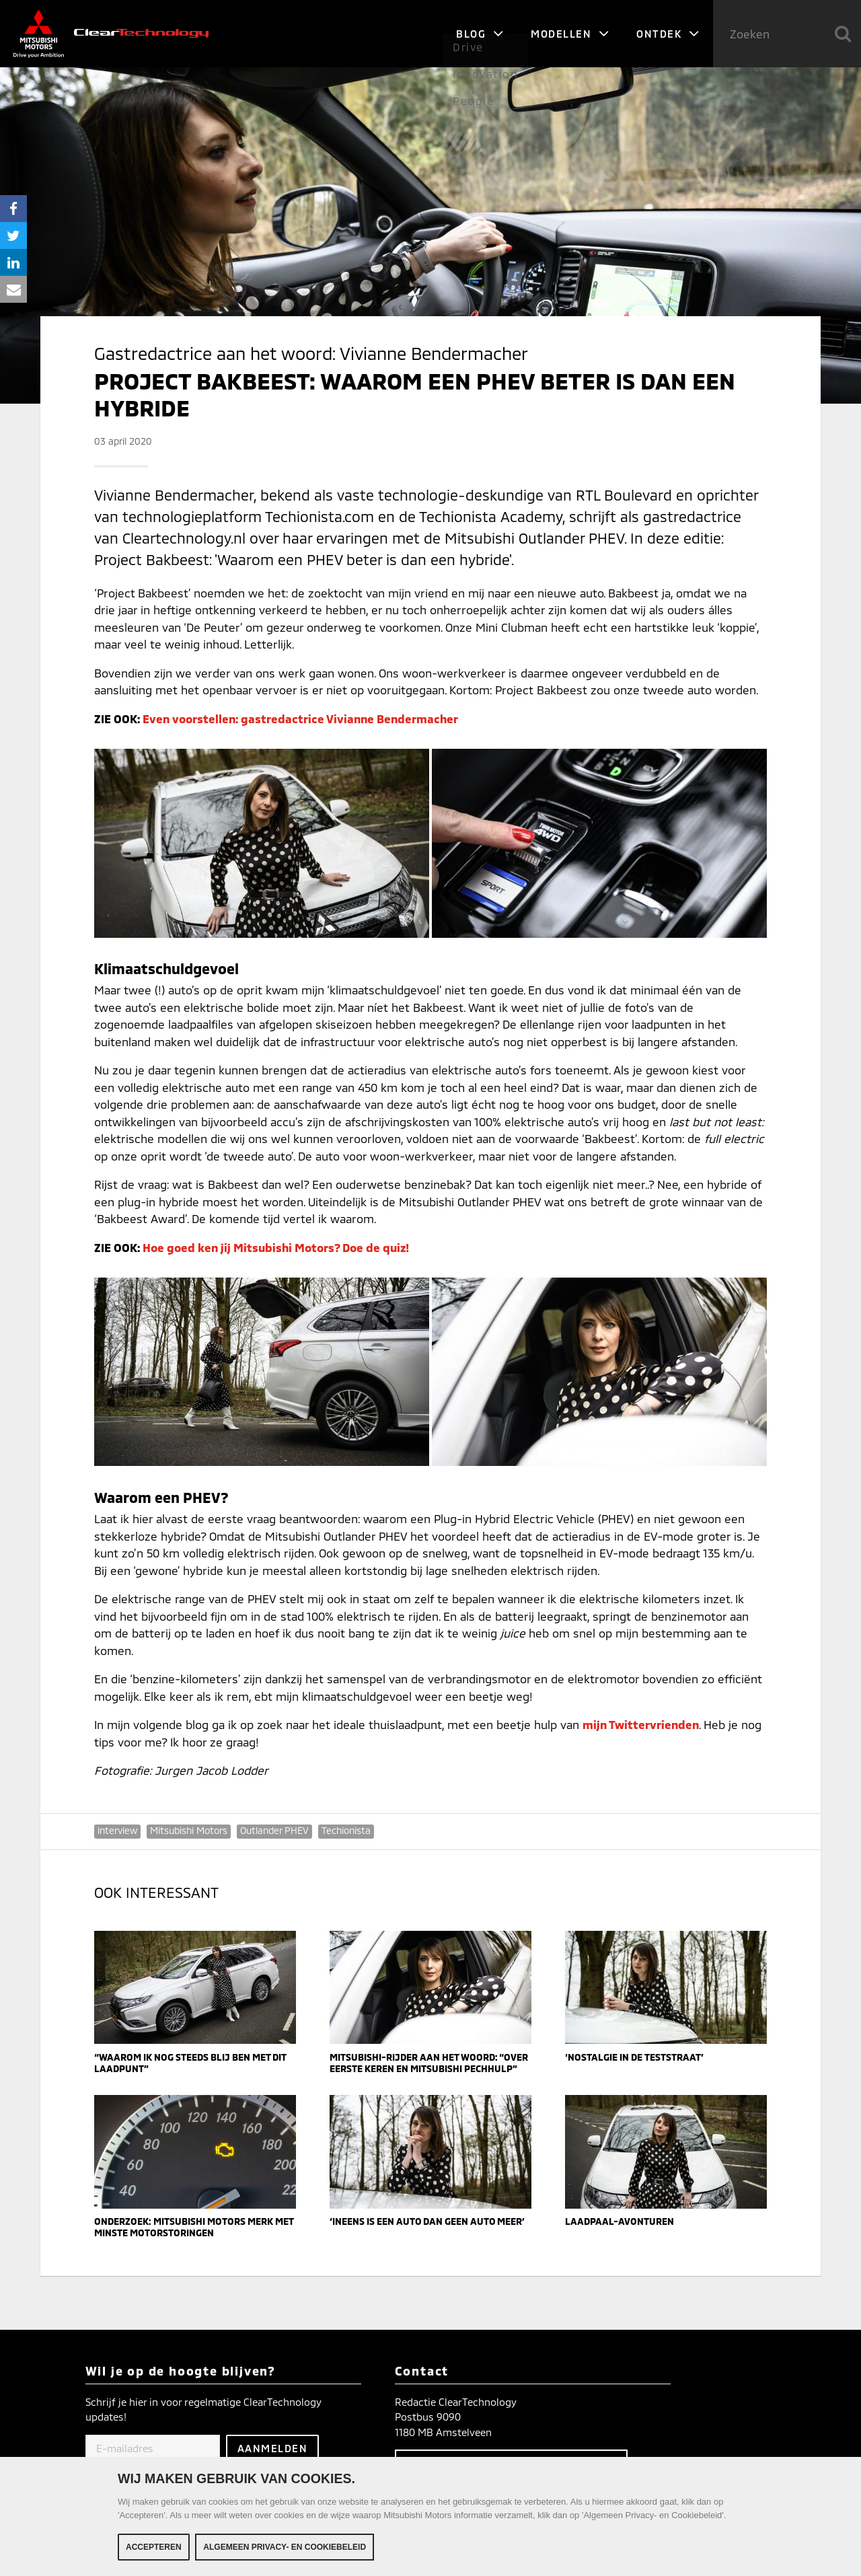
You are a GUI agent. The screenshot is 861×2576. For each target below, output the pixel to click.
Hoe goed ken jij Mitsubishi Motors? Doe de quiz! (276, 1247)
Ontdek (668, 34)
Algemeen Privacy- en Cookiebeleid (284, 2549)
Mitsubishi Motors (188, 1830)
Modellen (570, 34)
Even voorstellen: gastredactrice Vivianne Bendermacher (300, 718)
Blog (480, 34)
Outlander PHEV (274, 1830)
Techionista (346, 1830)
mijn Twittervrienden (641, 1724)
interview (117, 1830)
